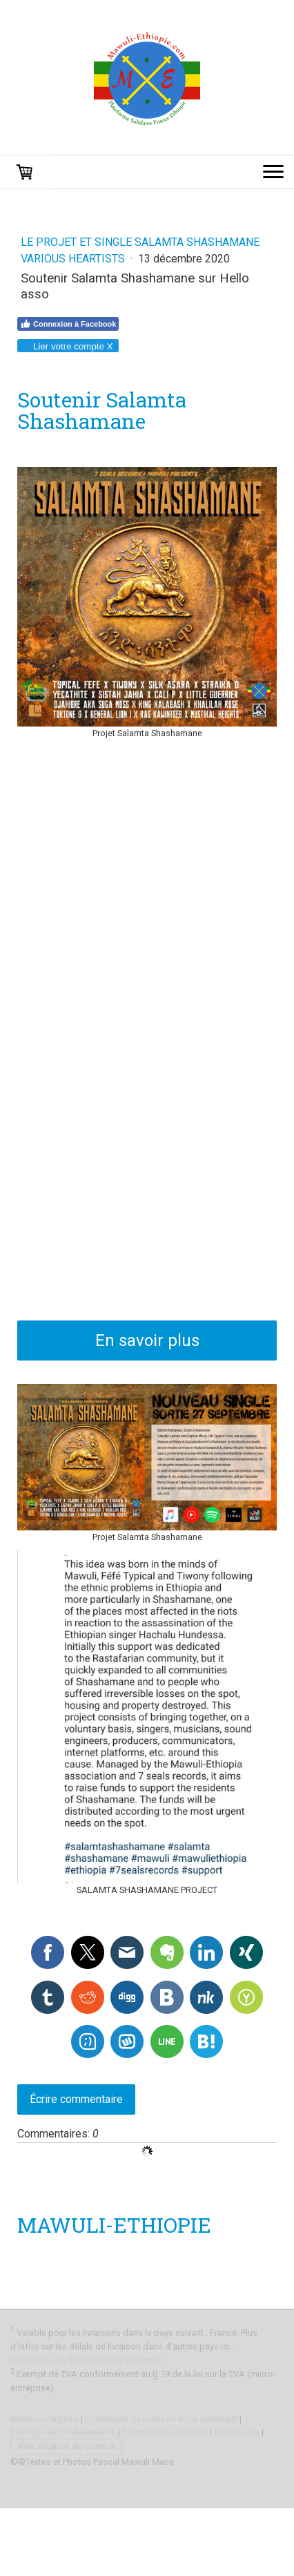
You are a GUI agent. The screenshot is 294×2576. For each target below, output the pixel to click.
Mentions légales (44, 2419)
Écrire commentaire (76, 2099)
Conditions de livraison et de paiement (86, 2359)
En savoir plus (147, 1340)
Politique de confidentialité (63, 2432)
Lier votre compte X (67, 346)
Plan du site (236, 2432)
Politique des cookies (165, 2432)
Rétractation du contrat (66, 2446)
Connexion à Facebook (68, 323)
